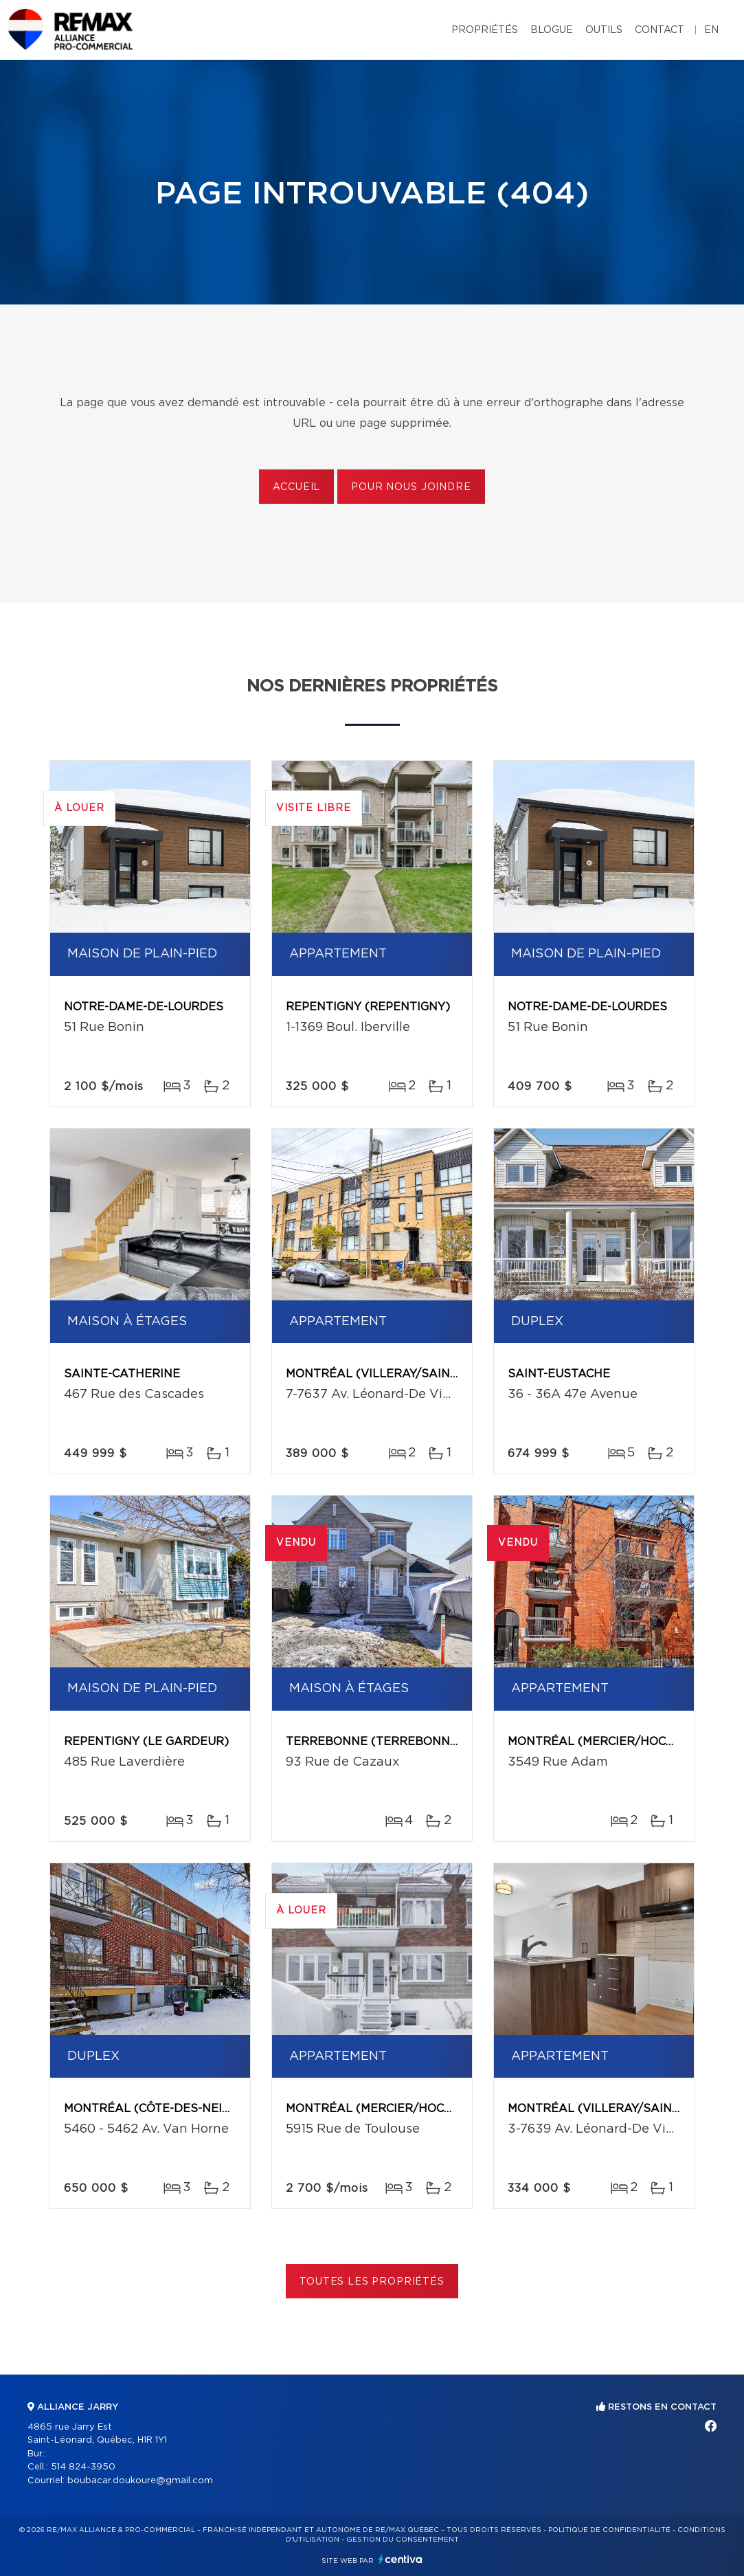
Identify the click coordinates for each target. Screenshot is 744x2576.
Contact (659, 30)
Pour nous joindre (411, 487)
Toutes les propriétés (372, 2282)
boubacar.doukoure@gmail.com (140, 2480)
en (711, 30)
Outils (603, 30)
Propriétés (484, 30)
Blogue (551, 30)
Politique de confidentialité (609, 2530)
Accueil (296, 487)
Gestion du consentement (402, 2539)
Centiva (400, 2559)
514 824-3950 (83, 2467)
